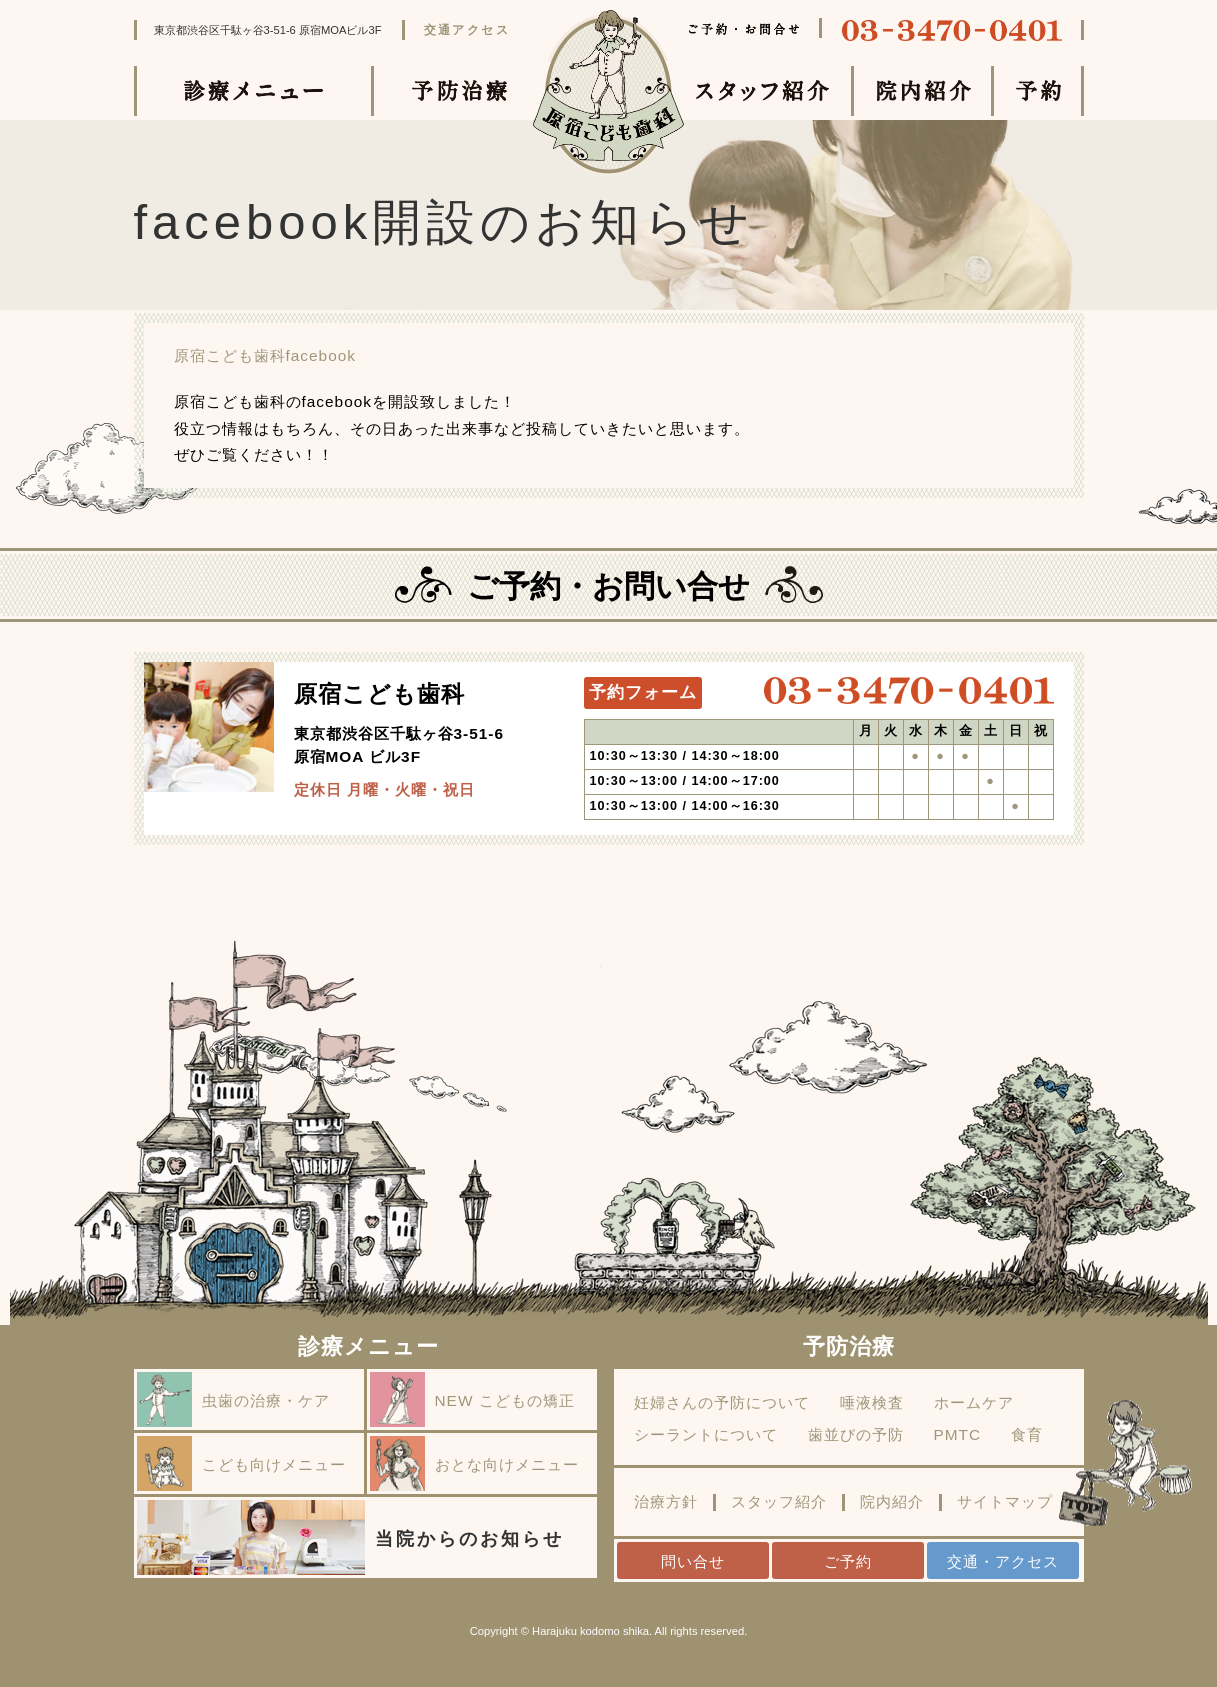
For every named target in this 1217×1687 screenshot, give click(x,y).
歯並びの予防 (856, 1435)
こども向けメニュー (241, 1463)
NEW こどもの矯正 (472, 1399)
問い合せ (693, 1561)
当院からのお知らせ (350, 1537)
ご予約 (848, 1561)
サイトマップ (1005, 1502)
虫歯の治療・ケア (233, 1399)
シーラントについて (706, 1435)
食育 (1027, 1435)
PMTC (958, 1435)
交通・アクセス (1003, 1561)
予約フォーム (643, 692)
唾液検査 (872, 1403)
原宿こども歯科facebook (265, 355)
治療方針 (666, 1502)
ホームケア (974, 1403)
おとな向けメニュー (474, 1463)
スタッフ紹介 (779, 1502)
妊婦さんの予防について (722, 1403)
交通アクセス (467, 30)
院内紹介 (892, 1502)
